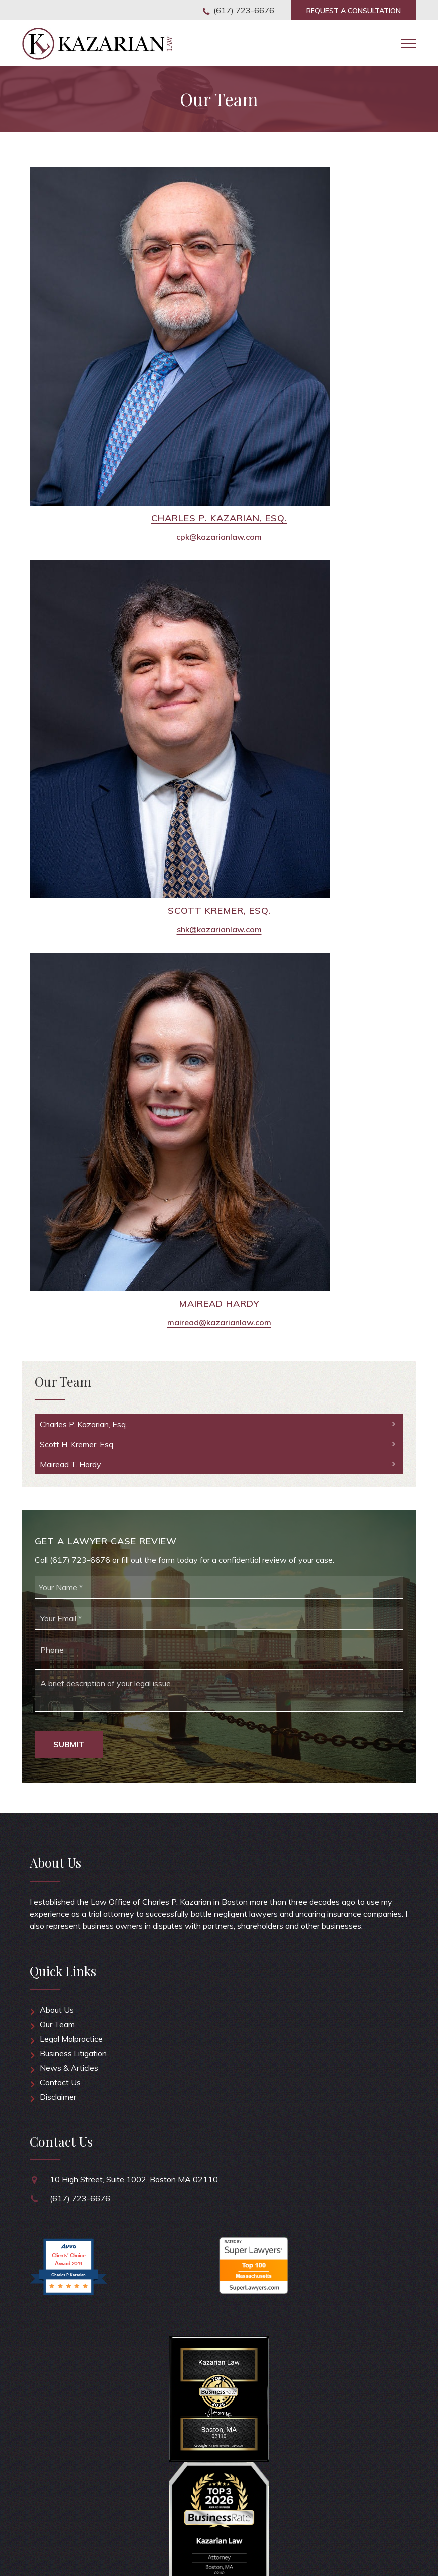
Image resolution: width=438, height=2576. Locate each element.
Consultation (353, 10)
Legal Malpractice (71, 2039)
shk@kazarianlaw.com (219, 929)
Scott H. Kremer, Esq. (77, 1444)
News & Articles (69, 2068)
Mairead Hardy (219, 1303)
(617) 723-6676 (243, 10)
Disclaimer (58, 2097)
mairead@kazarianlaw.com (219, 1322)
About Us (57, 2010)
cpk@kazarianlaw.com (219, 537)
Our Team (57, 2024)
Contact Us (60, 2082)
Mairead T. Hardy (70, 1464)
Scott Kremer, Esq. (219, 910)
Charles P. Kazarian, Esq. (219, 518)
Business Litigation (73, 2053)
